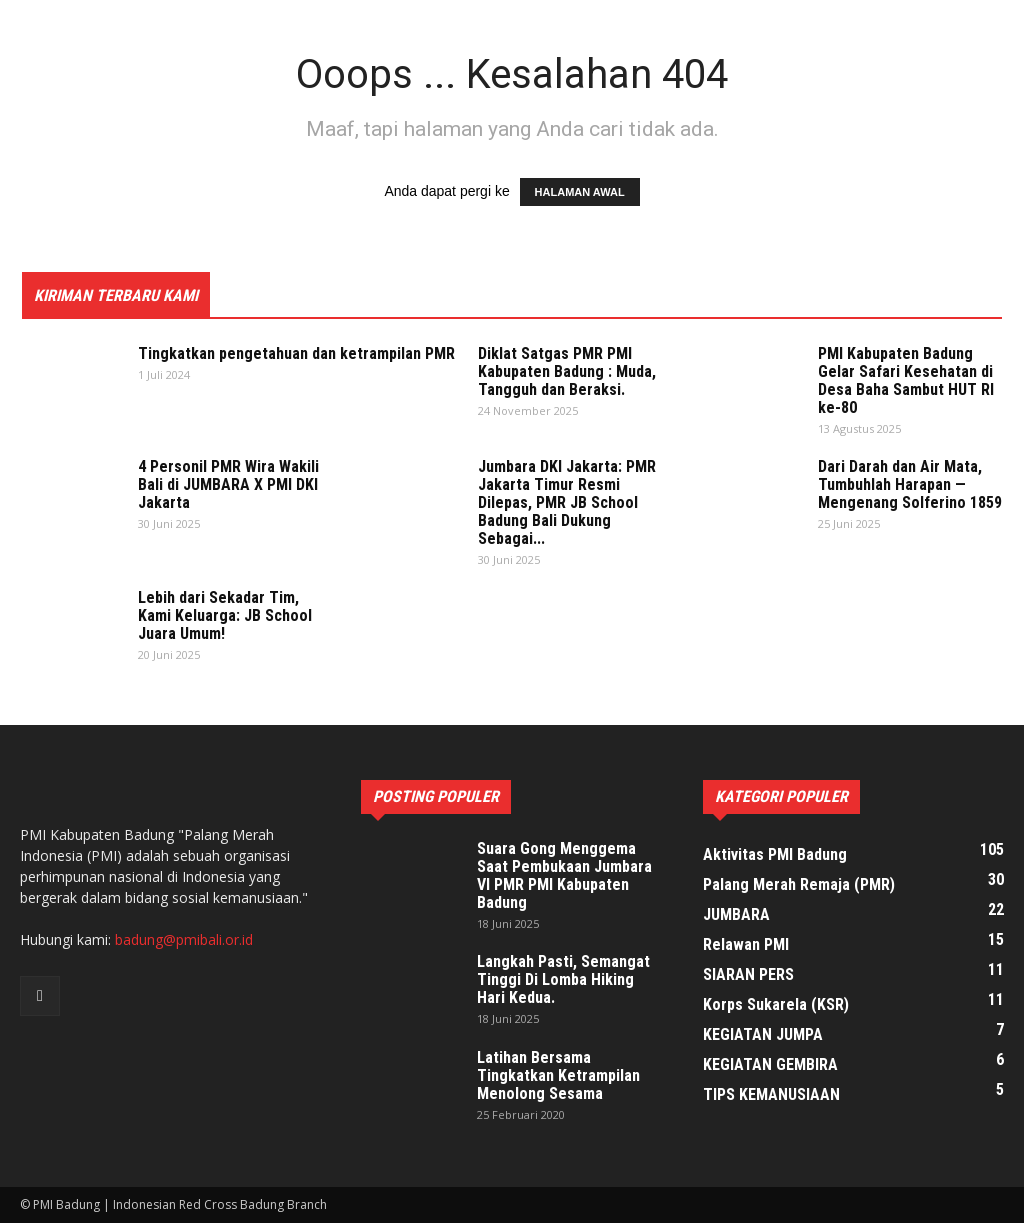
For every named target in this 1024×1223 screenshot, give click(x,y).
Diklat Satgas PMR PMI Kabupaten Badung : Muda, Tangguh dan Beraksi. (567, 371)
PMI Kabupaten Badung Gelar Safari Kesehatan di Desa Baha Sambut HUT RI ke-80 (906, 380)
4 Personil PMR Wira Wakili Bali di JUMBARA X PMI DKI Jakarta (228, 484)
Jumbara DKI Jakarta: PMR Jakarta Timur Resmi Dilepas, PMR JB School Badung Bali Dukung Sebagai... (567, 502)
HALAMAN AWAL (580, 192)
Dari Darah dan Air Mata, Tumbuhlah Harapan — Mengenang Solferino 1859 (910, 484)
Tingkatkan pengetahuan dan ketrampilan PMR (296, 353)
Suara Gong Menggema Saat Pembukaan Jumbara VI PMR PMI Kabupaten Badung (564, 875)
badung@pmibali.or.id (184, 939)
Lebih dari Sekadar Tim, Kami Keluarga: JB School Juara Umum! (225, 615)
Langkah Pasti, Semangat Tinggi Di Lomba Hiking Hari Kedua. (563, 979)
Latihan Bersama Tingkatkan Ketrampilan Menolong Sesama (558, 1075)
